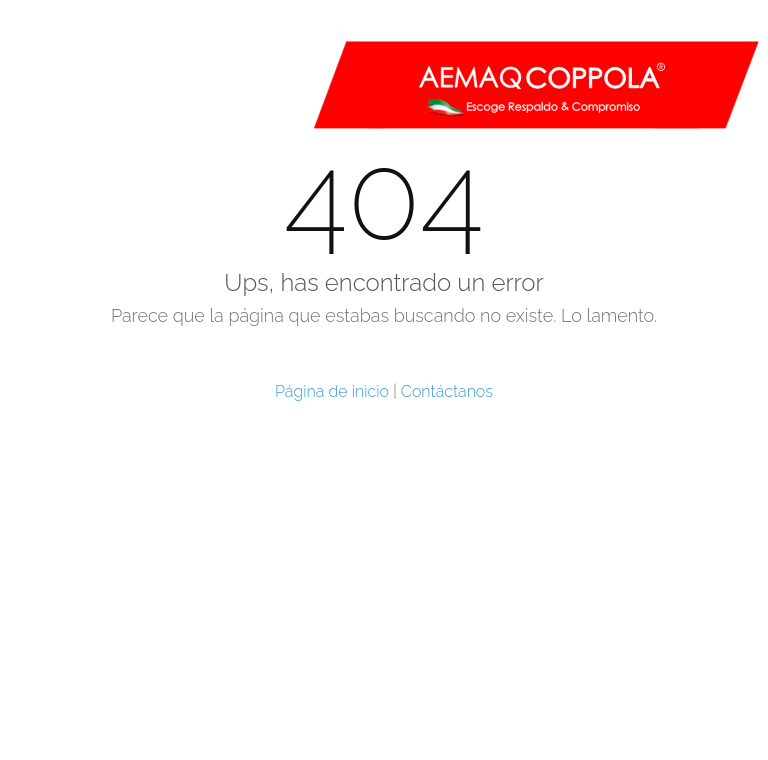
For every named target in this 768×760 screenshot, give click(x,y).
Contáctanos (447, 391)
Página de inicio (332, 391)
